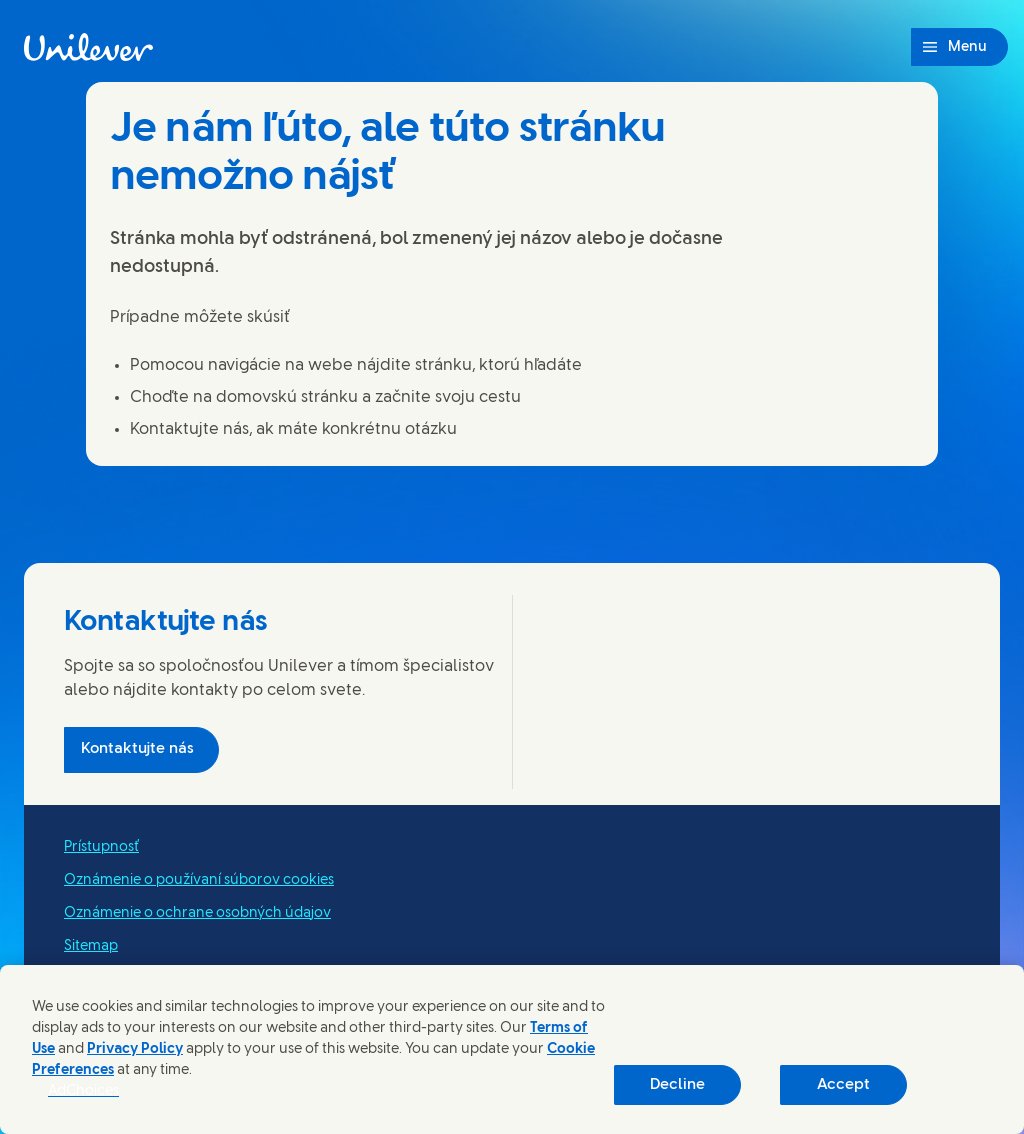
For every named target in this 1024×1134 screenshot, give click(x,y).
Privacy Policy (135, 1049)
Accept (843, 1085)
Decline (677, 1085)
